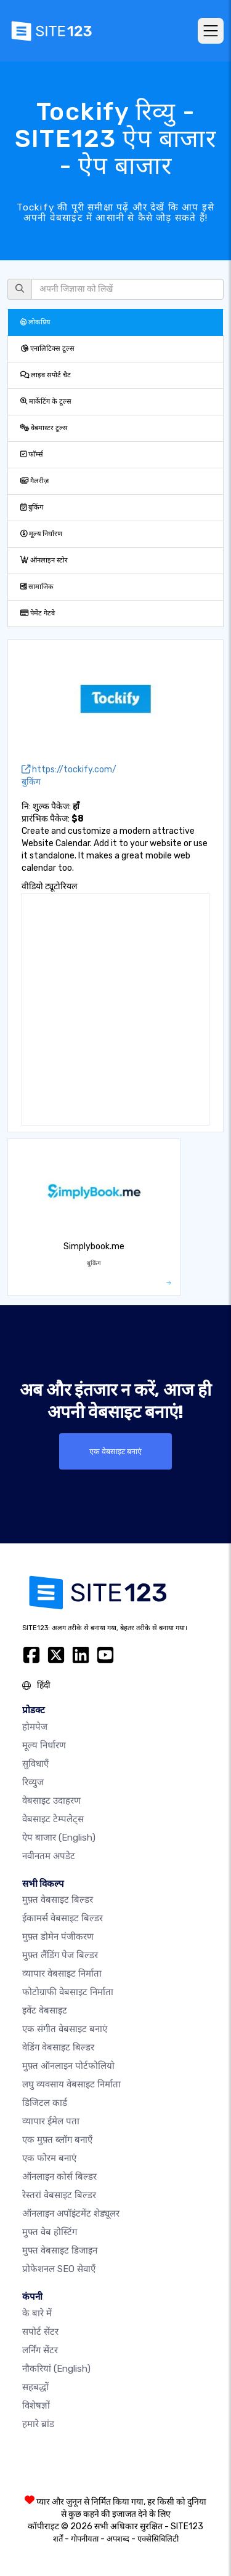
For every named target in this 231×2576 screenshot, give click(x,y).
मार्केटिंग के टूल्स (45, 402)
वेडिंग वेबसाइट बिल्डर (58, 2047)
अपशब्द (118, 2538)
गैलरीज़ (34, 481)
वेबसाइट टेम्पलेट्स (53, 1819)
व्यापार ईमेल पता (50, 2121)
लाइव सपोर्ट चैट (45, 375)
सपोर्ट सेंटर (40, 2331)
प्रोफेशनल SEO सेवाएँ (58, 2268)
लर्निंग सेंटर (40, 2350)
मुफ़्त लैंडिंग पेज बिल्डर (60, 1955)
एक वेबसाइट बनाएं (115, 1451)
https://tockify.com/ (69, 769)
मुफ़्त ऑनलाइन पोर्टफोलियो (68, 2065)
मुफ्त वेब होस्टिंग (49, 2232)
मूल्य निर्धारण (41, 534)
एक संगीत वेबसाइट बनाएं (64, 2028)
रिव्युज (33, 1782)
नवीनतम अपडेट (48, 1856)
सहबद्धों (35, 2387)
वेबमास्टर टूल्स (44, 428)
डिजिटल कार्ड (44, 2102)
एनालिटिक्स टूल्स (47, 349)
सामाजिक (37, 587)
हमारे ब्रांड (38, 2424)
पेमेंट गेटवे (37, 613)
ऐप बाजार (58, 1837)
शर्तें (58, 2538)
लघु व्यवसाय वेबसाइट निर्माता (71, 2084)
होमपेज (34, 1726)
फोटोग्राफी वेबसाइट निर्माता (67, 1992)
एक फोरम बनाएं (49, 2158)
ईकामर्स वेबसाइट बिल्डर (62, 1918)
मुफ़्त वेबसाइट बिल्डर (57, 1899)
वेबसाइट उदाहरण (51, 1800)
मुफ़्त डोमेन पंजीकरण (58, 1936)
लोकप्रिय (35, 322)
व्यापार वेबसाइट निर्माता (62, 1973)
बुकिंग (31, 507)
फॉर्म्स (31, 454)
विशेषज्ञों (36, 2405)
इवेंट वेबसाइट (44, 2010)
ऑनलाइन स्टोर (44, 560)
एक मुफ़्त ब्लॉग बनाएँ (57, 2139)
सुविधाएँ (35, 1763)
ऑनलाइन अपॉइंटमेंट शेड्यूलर (71, 2213)
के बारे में (37, 2313)
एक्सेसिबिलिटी (158, 2538)
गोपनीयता (85, 2538)
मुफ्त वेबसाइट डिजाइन (59, 2250)
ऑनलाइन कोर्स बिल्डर (59, 2176)
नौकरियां (56, 2368)
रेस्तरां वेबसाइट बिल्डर (59, 2195)
